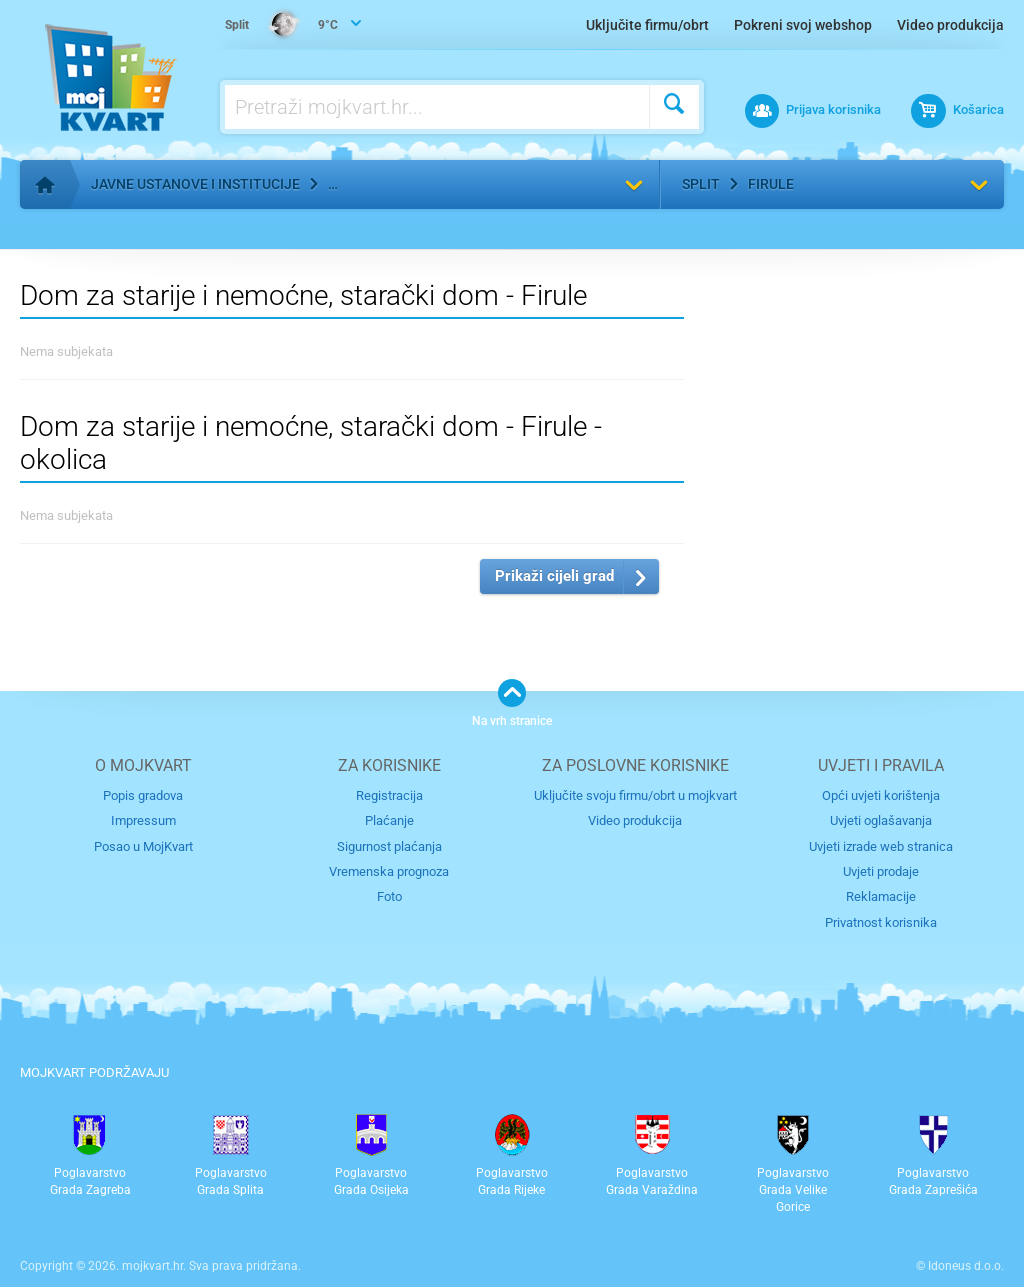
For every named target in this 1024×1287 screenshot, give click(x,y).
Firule (771, 184)
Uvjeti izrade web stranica (881, 846)
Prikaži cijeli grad (554, 576)
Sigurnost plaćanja (389, 846)
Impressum (143, 820)
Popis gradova (143, 795)
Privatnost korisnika (881, 922)
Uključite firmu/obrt (647, 25)
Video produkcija (950, 25)
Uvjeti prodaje (881, 871)
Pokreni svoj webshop (803, 25)
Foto (389, 896)
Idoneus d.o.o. (966, 1266)
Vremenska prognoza (389, 871)
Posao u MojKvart (143, 846)
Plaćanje (389, 820)
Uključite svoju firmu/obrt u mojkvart (635, 795)
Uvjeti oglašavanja (881, 820)
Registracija (389, 795)
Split (701, 184)
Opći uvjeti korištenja (881, 795)
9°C (281, 26)
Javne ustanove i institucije (195, 184)
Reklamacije (881, 896)
